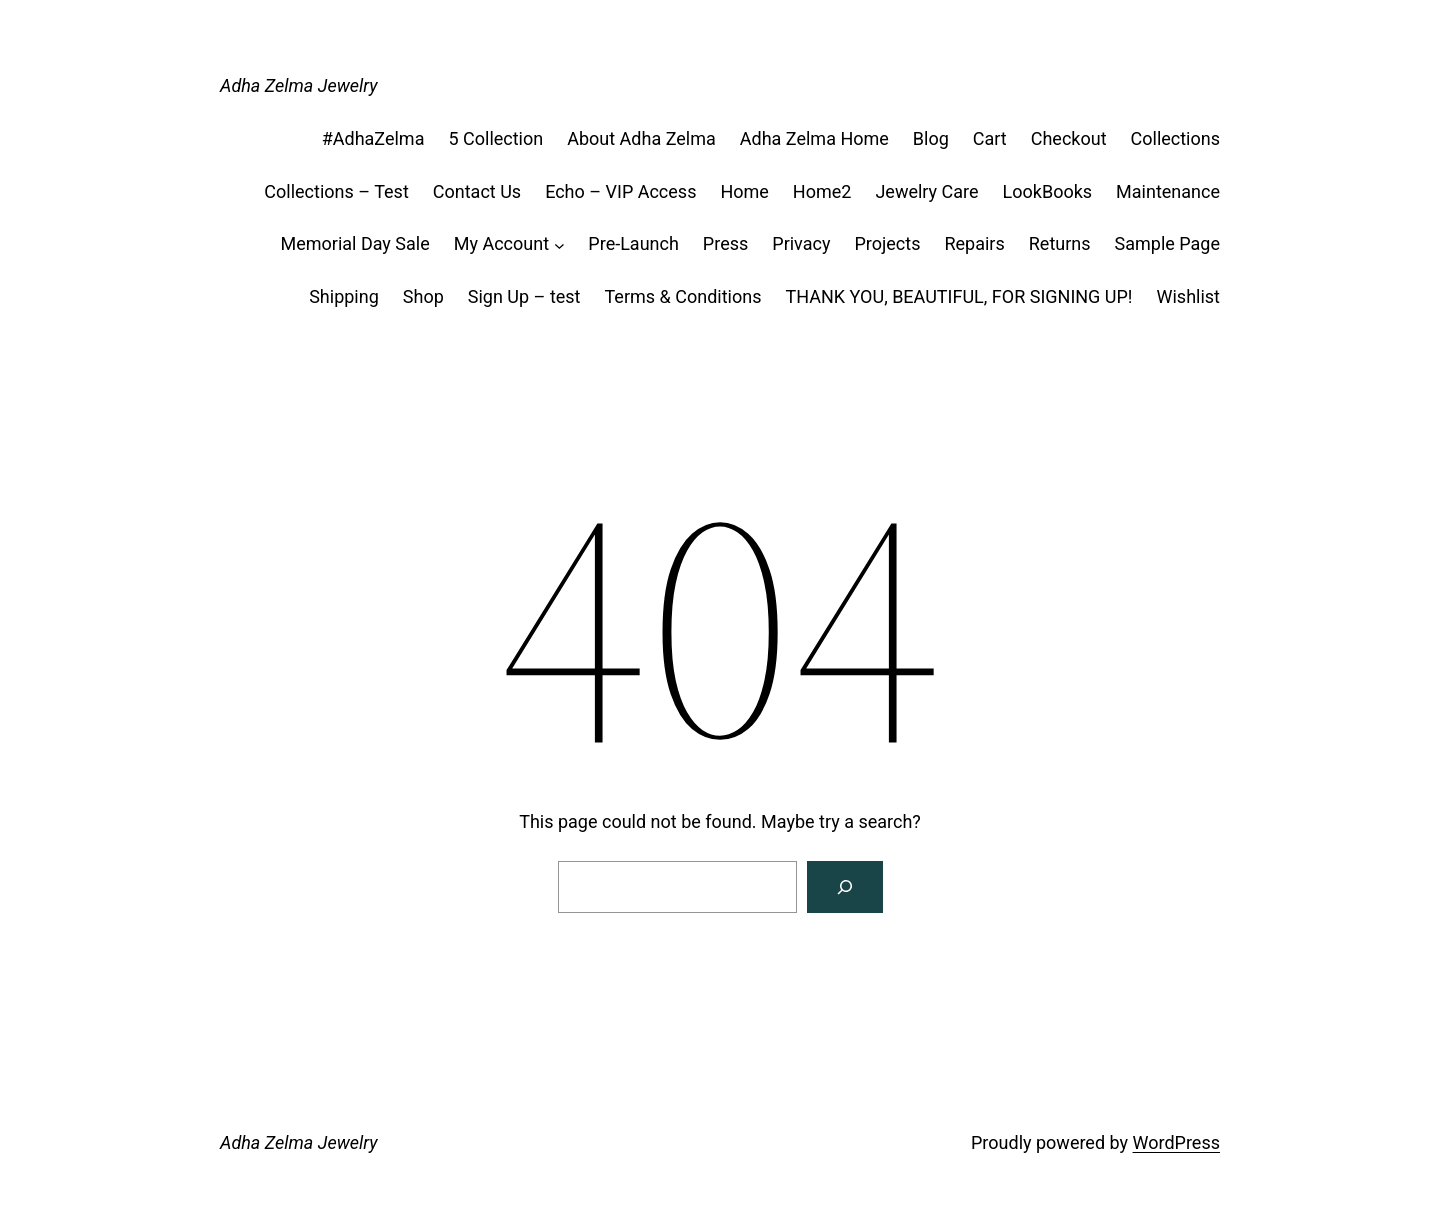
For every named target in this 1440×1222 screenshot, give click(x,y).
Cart (990, 138)
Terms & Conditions (683, 296)
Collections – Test (336, 191)
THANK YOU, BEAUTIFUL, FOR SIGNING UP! (958, 296)
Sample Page (1167, 243)
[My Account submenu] (559, 244)
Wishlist (1188, 296)
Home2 (822, 191)
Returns (1060, 243)
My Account (501, 243)
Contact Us (477, 191)
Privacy (801, 243)
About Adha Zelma (641, 138)
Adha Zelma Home (814, 138)
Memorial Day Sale (354, 243)
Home (744, 191)
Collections (1175, 138)
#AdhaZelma (373, 138)
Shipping (344, 296)
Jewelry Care (926, 191)
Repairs (974, 243)
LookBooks (1048, 191)
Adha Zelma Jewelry (299, 85)
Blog (931, 138)
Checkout (1069, 138)
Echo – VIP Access (620, 191)
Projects (887, 243)
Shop (423, 296)
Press (725, 243)
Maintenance (1168, 191)
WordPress (1176, 1142)
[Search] (845, 887)
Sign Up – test (524, 296)
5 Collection (495, 138)
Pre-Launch (633, 243)
